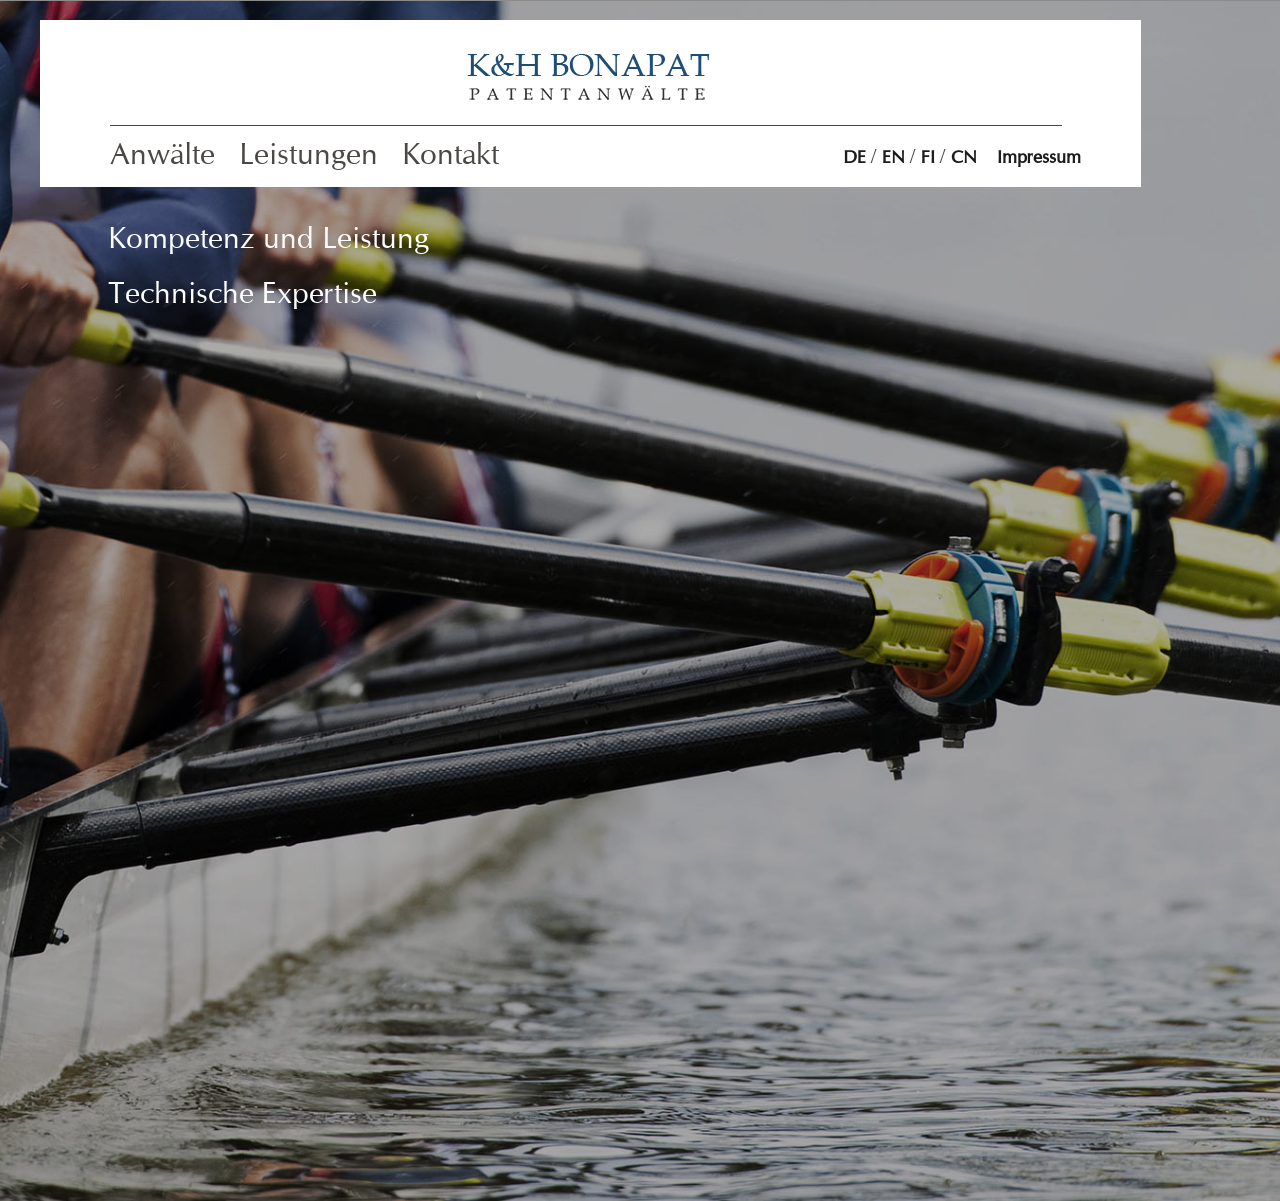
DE (854, 157)
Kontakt (450, 154)
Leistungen (308, 154)
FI (928, 157)
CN (964, 157)
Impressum (1039, 157)
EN (893, 157)
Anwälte (162, 154)
